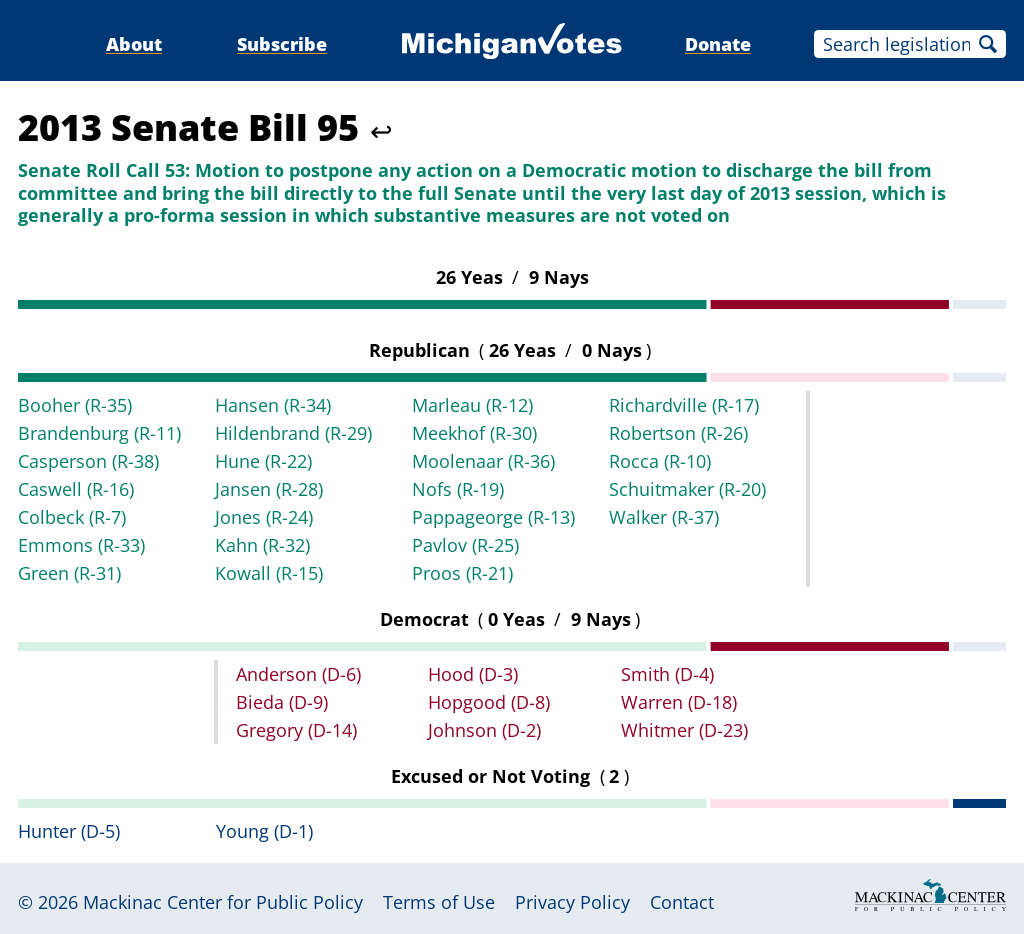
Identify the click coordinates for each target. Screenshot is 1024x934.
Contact (682, 902)
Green (69, 573)
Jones (264, 517)
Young (264, 831)
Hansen (273, 405)
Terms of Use (439, 902)
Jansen (269, 489)
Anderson (298, 674)
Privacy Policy (572, 902)
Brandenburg (99, 433)
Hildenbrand (293, 433)
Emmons (81, 545)
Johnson (484, 730)
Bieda (282, 702)
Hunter (69, 831)
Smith (667, 674)
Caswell (76, 489)
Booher (75, 405)
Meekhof (474, 433)
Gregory (296, 730)
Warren (679, 702)
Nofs (458, 489)
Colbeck (72, 517)
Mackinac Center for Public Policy (223, 902)
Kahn (262, 545)
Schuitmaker (687, 489)
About (134, 44)
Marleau (472, 405)
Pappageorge (493, 517)
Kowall (269, 573)
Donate (718, 44)
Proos (462, 573)
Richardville (684, 405)
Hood (473, 674)
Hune (263, 461)
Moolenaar (483, 461)
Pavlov (465, 545)
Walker (664, 517)
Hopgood (489, 702)
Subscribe (282, 44)
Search (988, 44)
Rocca (660, 461)
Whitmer (684, 730)
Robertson (678, 433)
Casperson (88, 461)
